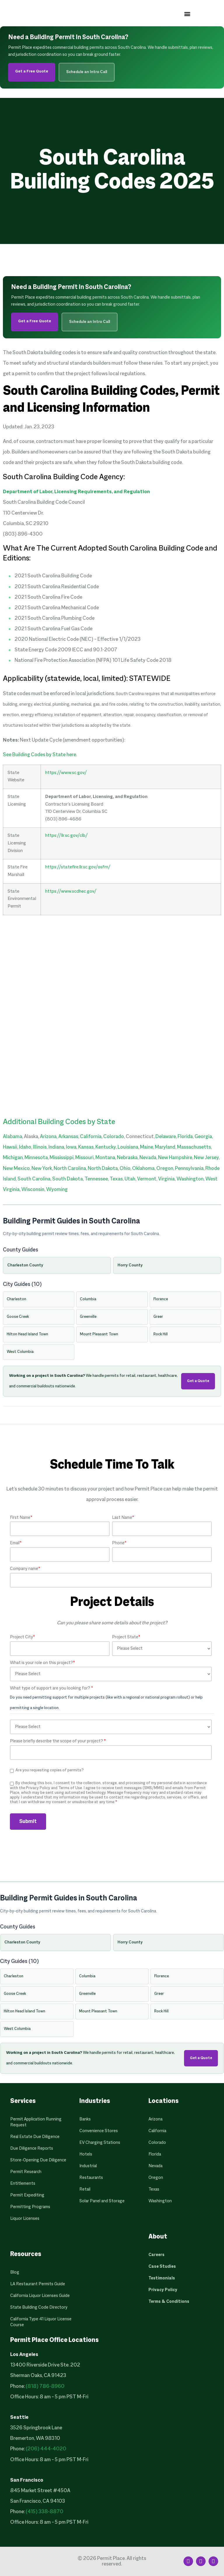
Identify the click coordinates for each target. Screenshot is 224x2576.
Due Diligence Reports (31, 2148)
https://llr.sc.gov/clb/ (66, 835)
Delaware (165, 1137)
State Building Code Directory (38, 2307)
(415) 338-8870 (44, 2512)
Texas (116, 1179)
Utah (130, 1179)
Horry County (130, 1265)
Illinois (40, 1147)
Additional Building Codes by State (59, 1122)
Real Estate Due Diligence (35, 2136)
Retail (84, 2189)
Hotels (85, 2154)
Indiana (56, 1147)
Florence (160, 1299)
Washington (190, 1179)
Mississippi (62, 1158)
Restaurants (91, 2177)
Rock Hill (160, 1334)
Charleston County (25, 1265)
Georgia (203, 1137)
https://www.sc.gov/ (66, 772)
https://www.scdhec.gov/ (71, 891)
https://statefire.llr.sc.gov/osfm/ (78, 867)
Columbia (88, 1299)
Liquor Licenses (24, 2218)
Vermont (146, 1179)
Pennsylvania (189, 1168)
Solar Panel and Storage (102, 2201)
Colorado (113, 1137)
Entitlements (22, 2183)
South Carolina (34, 1179)
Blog (14, 2272)
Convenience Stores (98, 2131)
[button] (187, 13)
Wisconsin (32, 1189)
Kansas (86, 1147)
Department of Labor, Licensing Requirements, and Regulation (76, 492)
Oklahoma (143, 1168)
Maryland (165, 1147)
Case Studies (162, 2266)
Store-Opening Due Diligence (38, 2160)
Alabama (12, 1137)
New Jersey (206, 1158)
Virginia (166, 1179)
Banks (85, 2119)
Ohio (125, 1168)
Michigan (13, 1158)
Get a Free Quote (31, 71)
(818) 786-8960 (45, 2386)
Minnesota (36, 1158)
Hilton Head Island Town (27, 1334)
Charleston (16, 1299)
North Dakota (103, 1168)
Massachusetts (194, 1147)
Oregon (164, 1168)
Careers (156, 2255)
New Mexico (16, 1168)
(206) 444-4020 (46, 2449)
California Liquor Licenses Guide (40, 2295)
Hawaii (10, 1147)
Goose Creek (18, 1317)
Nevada (147, 1158)
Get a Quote (198, 1381)
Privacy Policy (162, 2290)
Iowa (71, 1147)
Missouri (84, 1158)
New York (42, 1168)
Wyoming (57, 1189)
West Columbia (20, 1352)
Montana (105, 1158)
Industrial (88, 2166)
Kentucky (105, 1147)
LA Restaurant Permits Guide (37, 2284)
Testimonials (161, 2278)
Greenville (88, 1317)
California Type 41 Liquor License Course (40, 2322)
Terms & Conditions (168, 2301)
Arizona (48, 1137)
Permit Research (25, 2172)
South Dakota (67, 1179)
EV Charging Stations (99, 2142)
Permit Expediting (27, 2195)
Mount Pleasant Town (99, 1334)
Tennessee (96, 1179)
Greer (158, 1317)
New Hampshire (175, 1158)
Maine (146, 1147)
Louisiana (128, 1147)
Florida (185, 1137)
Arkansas (68, 1137)
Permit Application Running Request (36, 2122)
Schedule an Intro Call (86, 72)
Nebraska (127, 1158)
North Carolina (70, 1168)
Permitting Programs (30, 2207)
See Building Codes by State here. (40, 755)
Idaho (25, 1147)
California (91, 1137)
